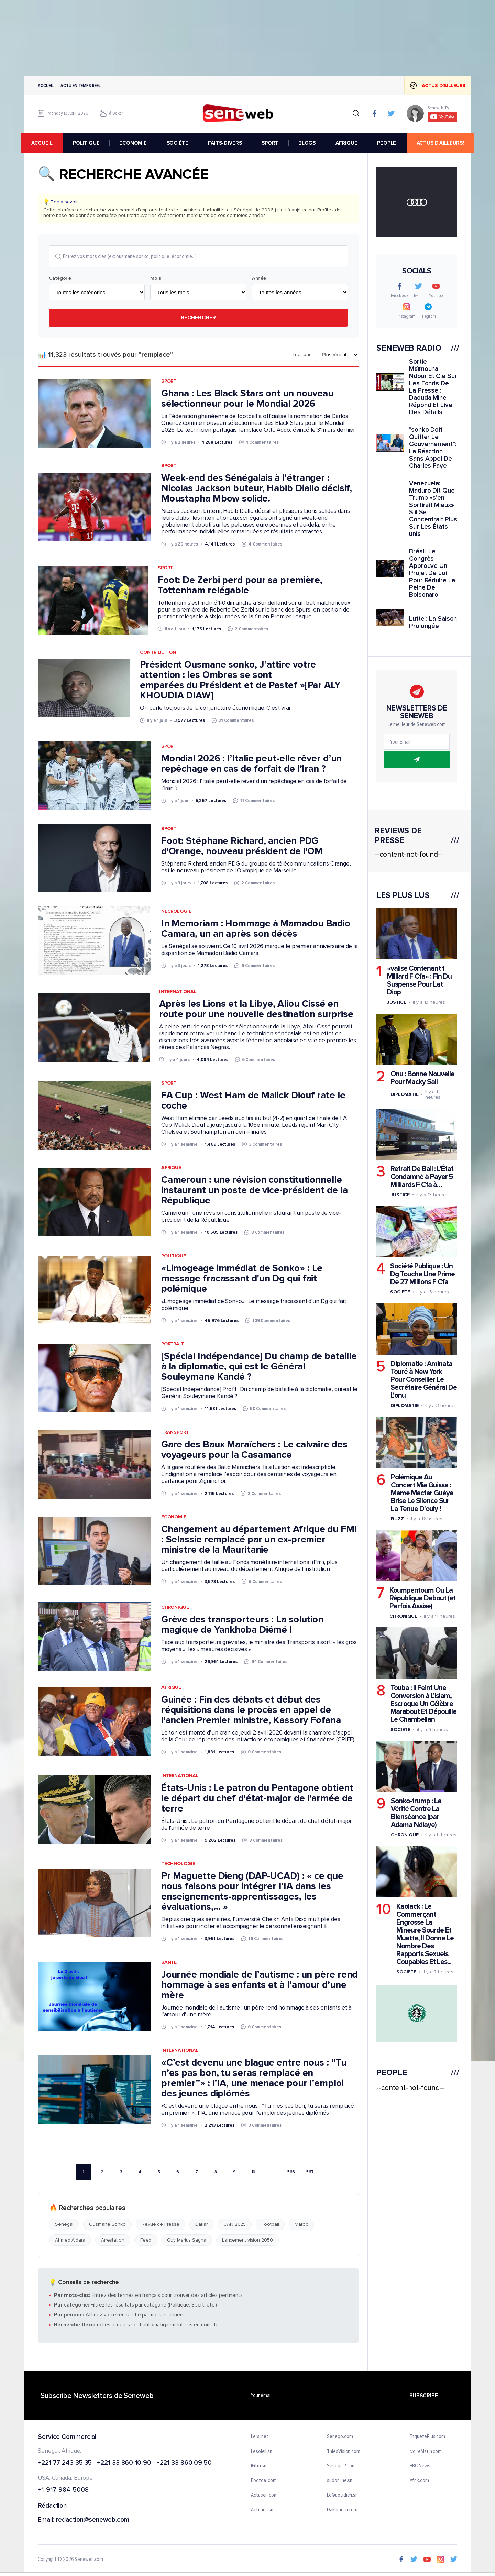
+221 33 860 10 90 (124, 2463)
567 (310, 2172)
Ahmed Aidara (70, 2240)
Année (259, 279)
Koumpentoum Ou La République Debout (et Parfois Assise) (422, 1598)
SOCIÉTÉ (179, 143)
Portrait (172, 1344)
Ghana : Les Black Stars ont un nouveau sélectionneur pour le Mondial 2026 (247, 398)
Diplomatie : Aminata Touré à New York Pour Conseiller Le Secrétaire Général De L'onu (423, 1379)
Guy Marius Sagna (186, 2240)
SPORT (272, 143)
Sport (169, 381)
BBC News (420, 2466)
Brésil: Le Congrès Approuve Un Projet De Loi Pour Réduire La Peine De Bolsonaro (432, 573)
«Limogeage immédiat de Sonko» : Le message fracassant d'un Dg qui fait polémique (242, 1278)
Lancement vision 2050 (247, 2240)
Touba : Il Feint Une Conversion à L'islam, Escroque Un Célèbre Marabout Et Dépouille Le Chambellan (423, 1704)
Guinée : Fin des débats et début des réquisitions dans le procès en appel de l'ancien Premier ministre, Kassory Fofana (251, 1710)
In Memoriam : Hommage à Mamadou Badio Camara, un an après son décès (255, 928)
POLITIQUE (88, 143)
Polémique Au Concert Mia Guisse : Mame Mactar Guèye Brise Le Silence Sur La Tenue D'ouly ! (422, 1492)
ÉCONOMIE (135, 143)
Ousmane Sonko (107, 2224)
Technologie (178, 1864)
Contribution (158, 653)
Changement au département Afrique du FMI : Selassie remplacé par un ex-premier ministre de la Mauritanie (259, 1539)
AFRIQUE (349, 143)
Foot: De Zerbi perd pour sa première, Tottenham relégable (240, 585)
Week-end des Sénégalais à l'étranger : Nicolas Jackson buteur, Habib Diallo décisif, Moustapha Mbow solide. (256, 488)
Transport (175, 1432)
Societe (400, 1292)
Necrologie (176, 911)
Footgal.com (264, 2481)
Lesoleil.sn (261, 2452)
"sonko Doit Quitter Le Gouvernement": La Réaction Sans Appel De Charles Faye (432, 448)
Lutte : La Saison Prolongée (433, 622)
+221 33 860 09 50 (184, 2463)
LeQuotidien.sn (342, 2496)
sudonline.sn (339, 2481)
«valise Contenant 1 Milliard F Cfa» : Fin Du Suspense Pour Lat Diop (419, 980)
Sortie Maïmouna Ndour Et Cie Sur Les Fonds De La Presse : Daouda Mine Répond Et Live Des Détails (433, 387)
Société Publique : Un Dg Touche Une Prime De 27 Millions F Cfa (422, 1274)
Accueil (46, 85)
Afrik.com (419, 2481)
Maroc (301, 2224)
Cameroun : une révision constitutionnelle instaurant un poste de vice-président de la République (254, 1190)
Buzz (397, 1518)
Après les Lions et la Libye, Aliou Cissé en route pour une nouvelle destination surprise (256, 1009)
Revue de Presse (160, 2224)
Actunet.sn (262, 2510)
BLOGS (309, 143)
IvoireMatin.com (426, 2452)
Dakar (201, 2224)
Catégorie (60, 279)
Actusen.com (264, 2496)
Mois (155, 279)
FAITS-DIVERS (227, 143)
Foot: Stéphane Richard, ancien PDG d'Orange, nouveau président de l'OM (242, 846)
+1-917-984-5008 (63, 2490)
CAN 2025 (234, 2224)
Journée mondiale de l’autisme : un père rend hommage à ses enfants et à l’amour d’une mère (259, 1984)
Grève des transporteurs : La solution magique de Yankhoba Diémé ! (242, 1625)
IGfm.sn (258, 2466)
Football (270, 2224)
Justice (396, 1002)
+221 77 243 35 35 (65, 2463)
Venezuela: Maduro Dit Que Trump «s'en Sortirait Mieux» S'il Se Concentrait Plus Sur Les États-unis (433, 509)
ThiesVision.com (343, 2452)
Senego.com (340, 2437)
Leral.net (259, 2437)
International (178, 991)
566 (291, 2172)
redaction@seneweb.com (92, 2520)
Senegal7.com (341, 2466)
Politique (173, 1256)
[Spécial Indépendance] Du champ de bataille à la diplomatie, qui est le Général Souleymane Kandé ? (259, 1366)
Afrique (171, 1168)
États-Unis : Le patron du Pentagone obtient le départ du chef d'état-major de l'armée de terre (257, 1798)
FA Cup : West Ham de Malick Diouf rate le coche (253, 1100)
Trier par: (302, 355)
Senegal (64, 2224)
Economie (173, 1517)
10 (253, 2172)
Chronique (175, 1607)
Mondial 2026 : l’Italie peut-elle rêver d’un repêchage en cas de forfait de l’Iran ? (251, 763)
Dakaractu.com (342, 2510)
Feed (146, 2240)
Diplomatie (404, 1094)
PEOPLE (389, 143)
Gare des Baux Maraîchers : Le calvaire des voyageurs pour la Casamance (254, 1449)
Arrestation (112, 2240)
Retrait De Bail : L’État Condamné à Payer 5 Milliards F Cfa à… (421, 1177)
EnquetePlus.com (428, 2437)
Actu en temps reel (80, 85)
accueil (44, 143)
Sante (169, 1962)
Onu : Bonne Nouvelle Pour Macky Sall (422, 1078)
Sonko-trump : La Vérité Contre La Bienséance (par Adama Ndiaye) (416, 1813)
